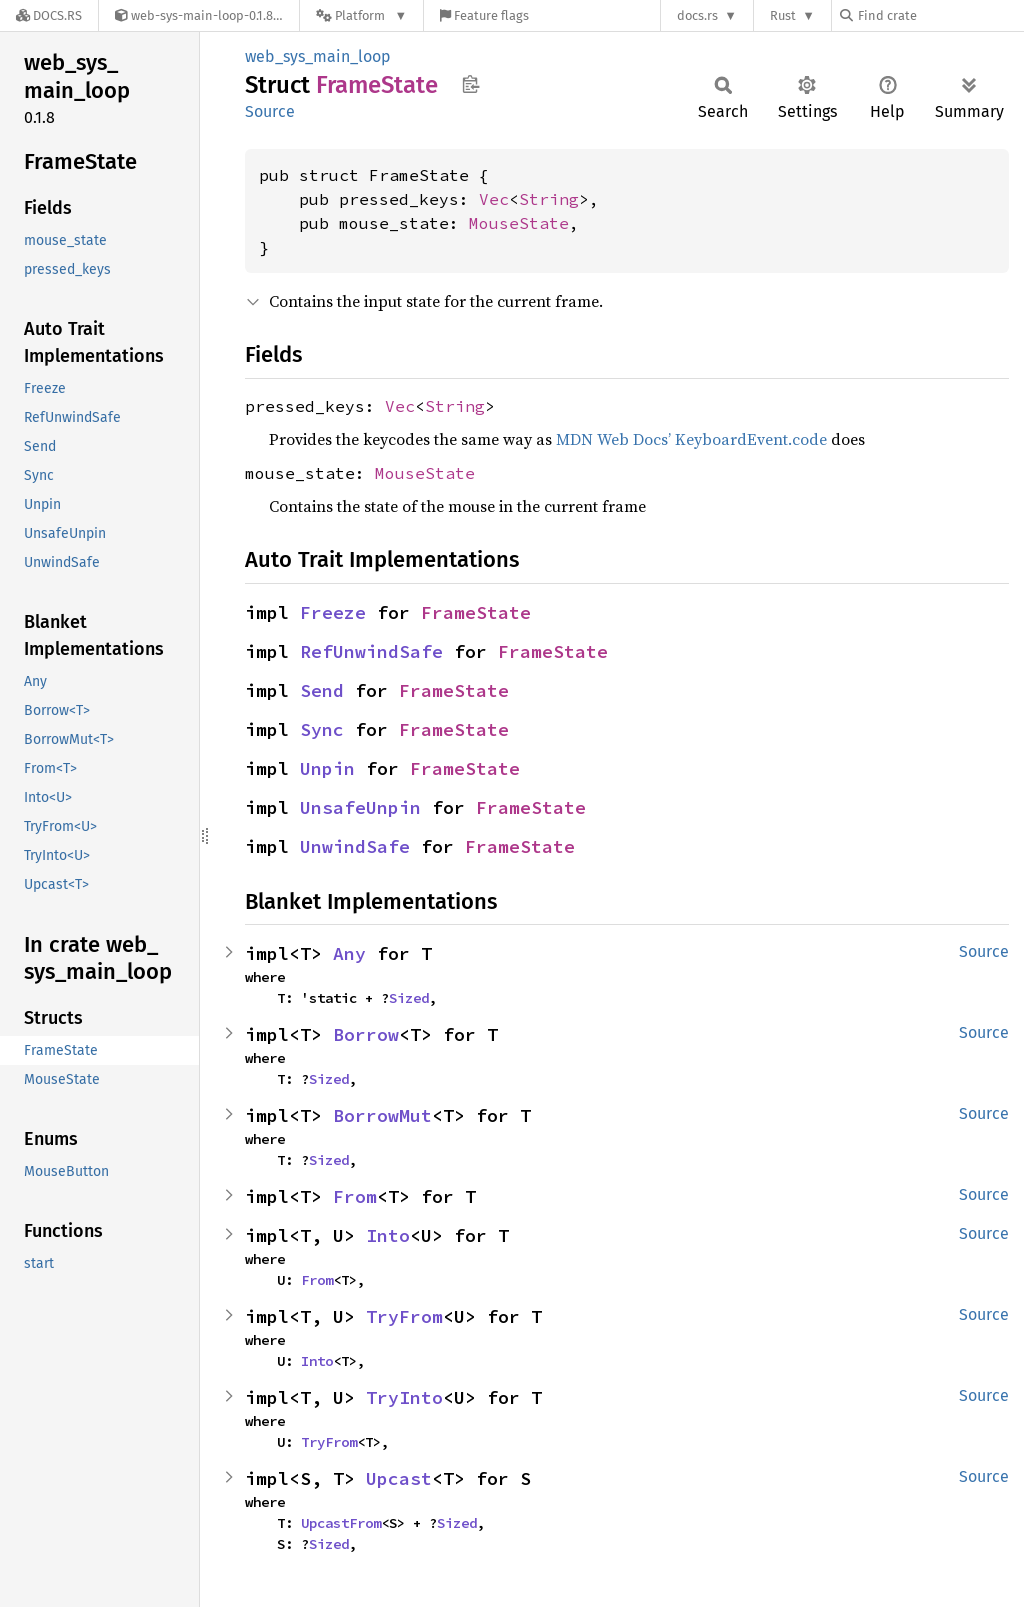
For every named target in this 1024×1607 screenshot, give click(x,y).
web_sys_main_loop (318, 56)
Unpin (327, 768)
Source (270, 111)
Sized (409, 998)
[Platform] (361, 15)
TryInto (404, 1397)
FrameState (476, 612)
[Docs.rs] (49, 15)
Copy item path (470, 84)
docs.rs (697, 15)
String (549, 199)
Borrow (366, 1034)
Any (349, 953)
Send (322, 690)
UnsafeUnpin (360, 807)
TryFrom (404, 1316)
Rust (783, 15)
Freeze (333, 612)
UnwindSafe (355, 846)
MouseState (519, 223)
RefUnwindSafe (371, 651)
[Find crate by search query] (940, 15)
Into (388, 1235)
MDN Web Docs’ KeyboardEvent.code (691, 439)
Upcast (399, 1478)
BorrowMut (382, 1115)
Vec (494, 199)
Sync (322, 729)
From (355, 1196)
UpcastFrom (341, 1523)
